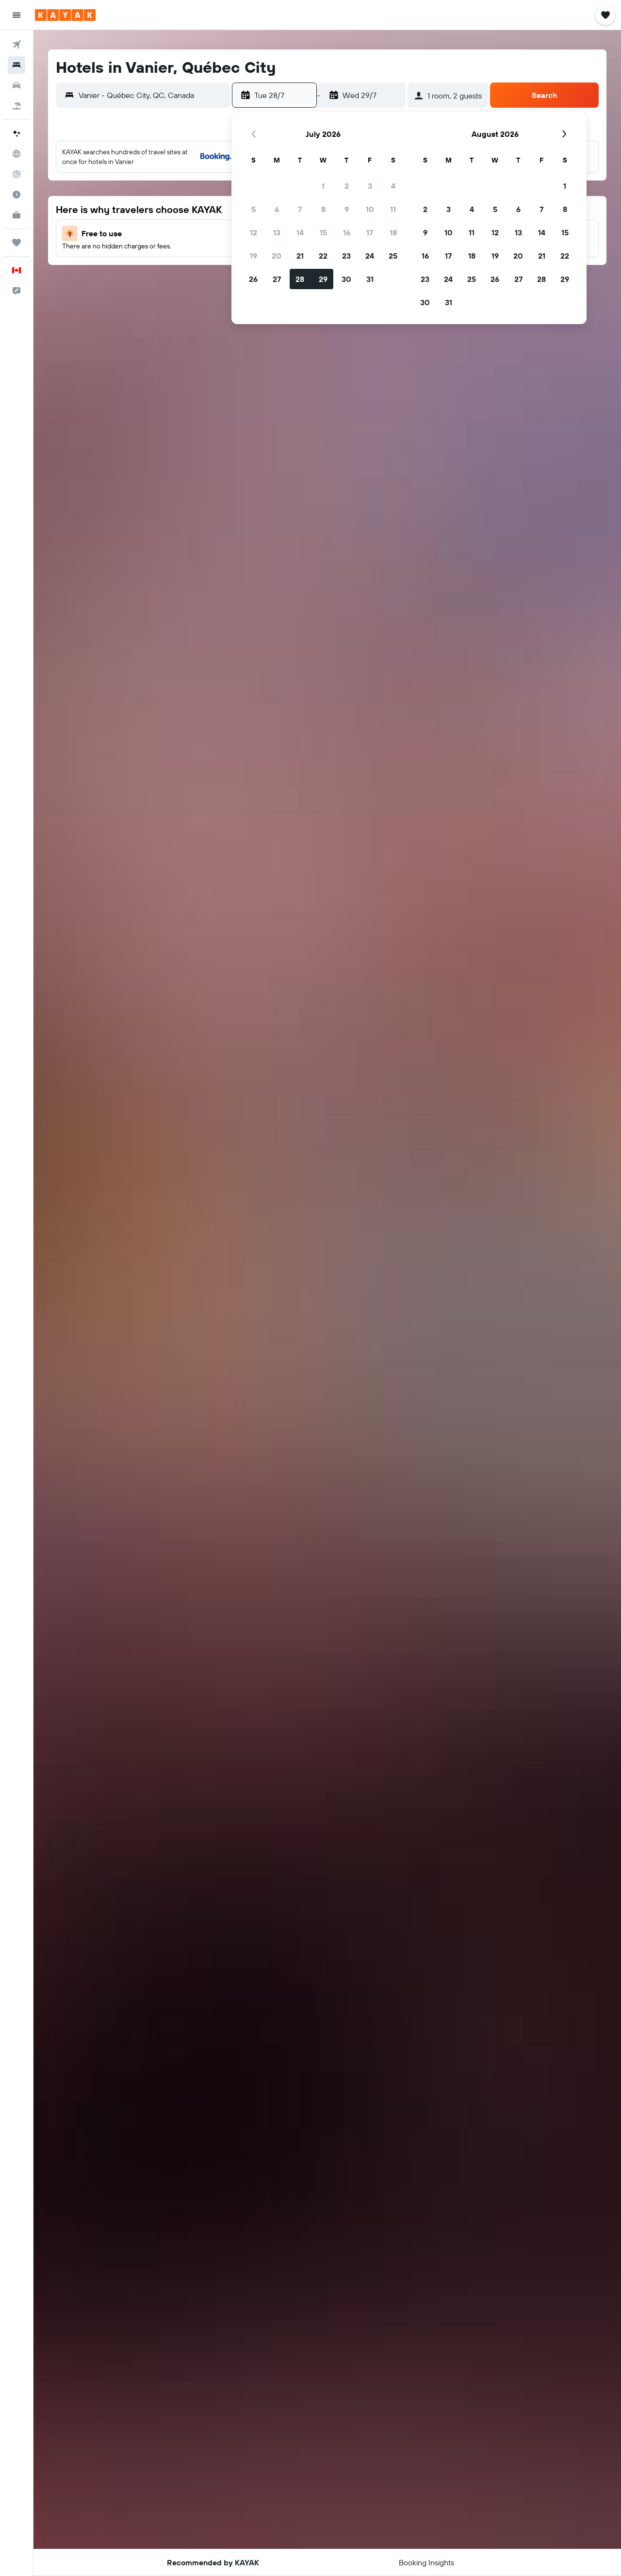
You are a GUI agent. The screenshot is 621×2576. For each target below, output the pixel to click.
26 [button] (253, 279)
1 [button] (323, 186)
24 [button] (369, 256)
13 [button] (276, 232)
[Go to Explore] (16, 154)
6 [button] (277, 209)
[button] (16, 15)
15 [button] (323, 232)
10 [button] (370, 209)
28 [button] (299, 279)
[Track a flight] (16, 174)
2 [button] (346, 186)
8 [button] (323, 209)
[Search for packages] (16, 105)
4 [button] (393, 186)
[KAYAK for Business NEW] (16, 215)
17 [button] (369, 232)
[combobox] (151, 95)
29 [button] (323, 279)
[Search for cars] (16, 85)
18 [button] (393, 232)
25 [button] (393, 256)
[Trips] (16, 242)
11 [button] (393, 209)
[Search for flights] (16, 44)
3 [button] (370, 186)
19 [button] (253, 256)
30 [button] (346, 279)
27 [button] (277, 279)
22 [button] (323, 256)
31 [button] (370, 279)
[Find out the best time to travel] (16, 194)
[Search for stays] (16, 65)
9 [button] (346, 209)
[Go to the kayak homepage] (65, 15)
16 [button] (346, 232)
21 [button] (300, 256)
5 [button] (253, 209)
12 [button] (253, 232)
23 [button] (346, 256)
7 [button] (300, 209)
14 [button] (300, 232)
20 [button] (276, 256)
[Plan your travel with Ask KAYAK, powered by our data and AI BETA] (16, 133)
